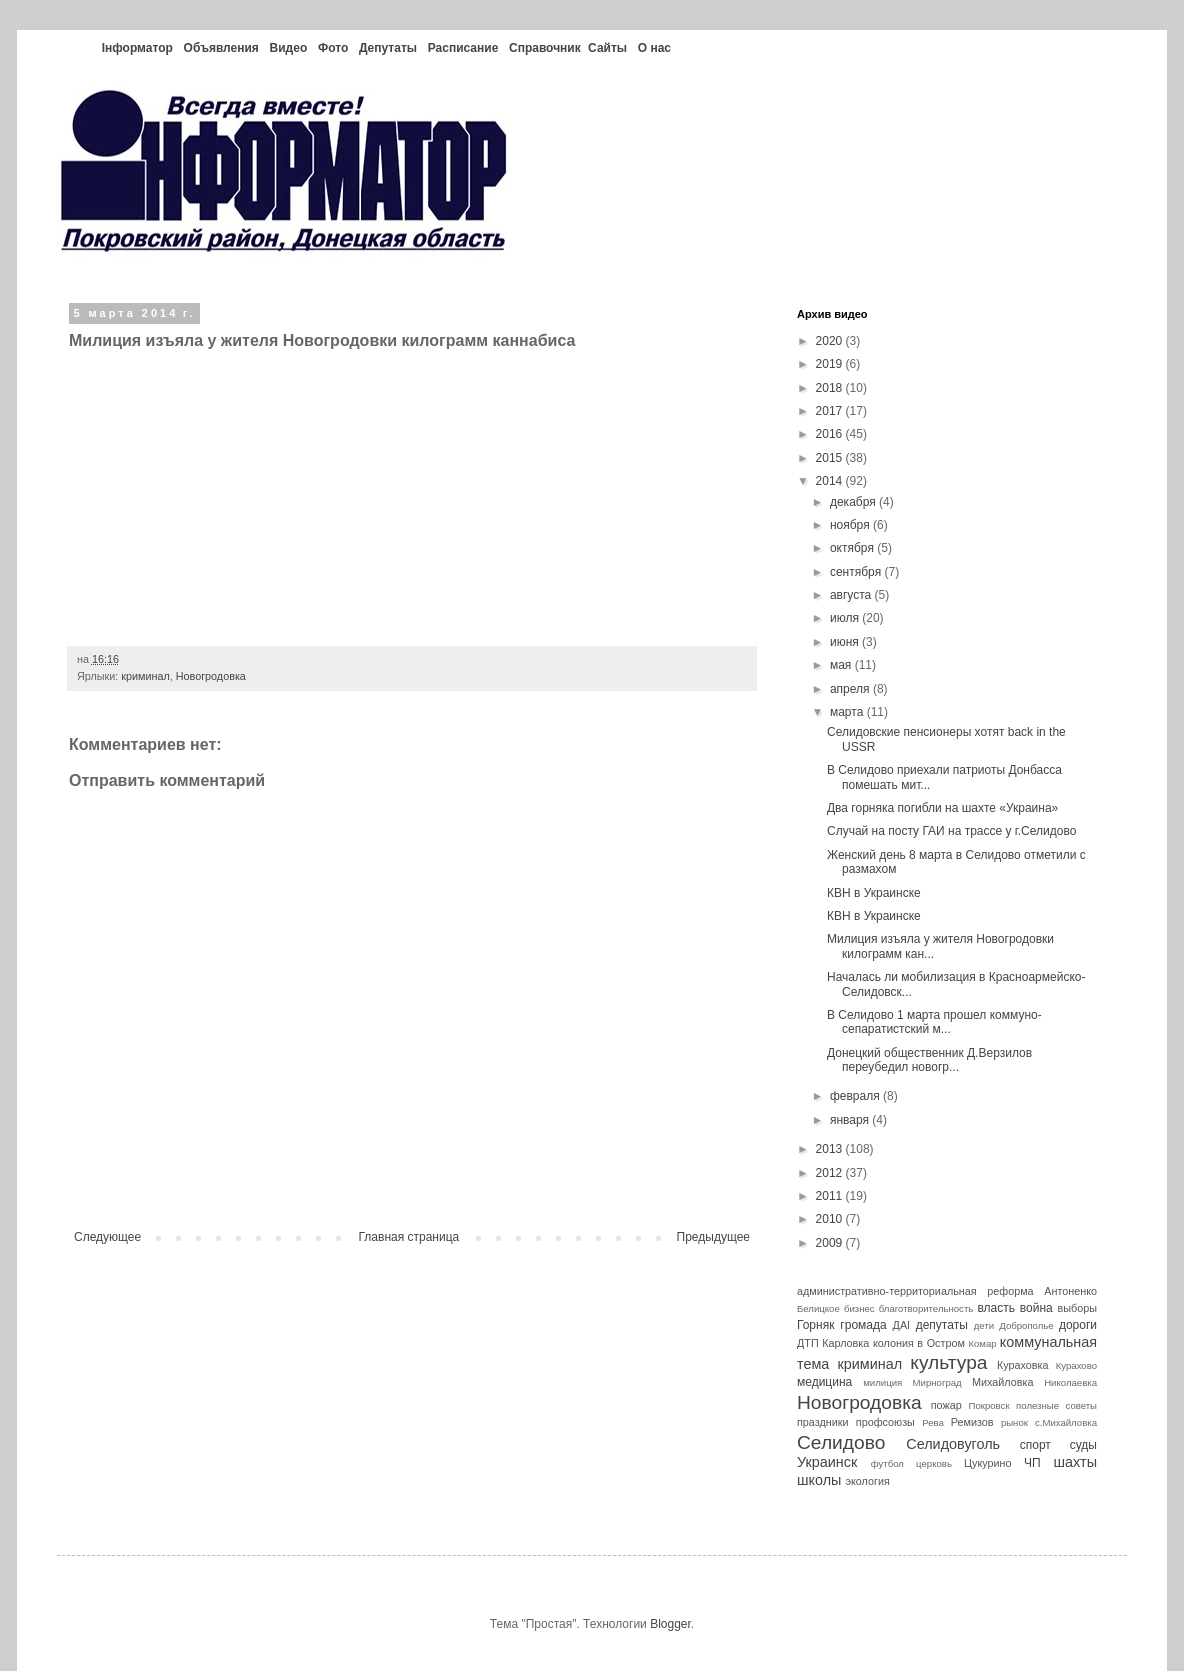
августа (852, 595)
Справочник (545, 48)
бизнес (859, 1308)
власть (996, 1308)
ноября (851, 525)
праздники (823, 1422)
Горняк (815, 1325)
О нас (654, 48)
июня (846, 642)
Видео (289, 48)
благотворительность (926, 1308)
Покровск (989, 1405)
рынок (1014, 1422)
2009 (831, 1243)
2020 (831, 341)
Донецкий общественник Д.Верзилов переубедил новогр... (929, 1060)
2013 (831, 1149)
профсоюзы (885, 1422)
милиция (882, 1382)
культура (948, 1362)
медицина (824, 1382)
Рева (933, 1422)
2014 (831, 481)
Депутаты (388, 48)
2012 (831, 1173)
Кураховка (1023, 1365)
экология (867, 1481)
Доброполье (1026, 1325)
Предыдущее (713, 1237)
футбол (887, 1463)
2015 (831, 458)
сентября (857, 572)
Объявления (221, 48)
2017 (831, 411)
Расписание (463, 48)
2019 (831, 364)
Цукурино (988, 1463)
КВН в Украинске (874, 893)
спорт (1035, 1445)
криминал (145, 676)
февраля (856, 1096)
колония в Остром (919, 1343)
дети (984, 1325)
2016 (831, 434)
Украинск (827, 1462)
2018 (831, 388)
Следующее (107, 1237)
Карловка (845, 1343)
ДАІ (902, 1325)
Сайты (607, 48)
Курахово (1076, 1365)
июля (846, 618)
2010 (831, 1219)
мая (842, 665)
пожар (946, 1405)
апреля (851, 689)
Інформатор (137, 48)
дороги (1078, 1325)
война (1036, 1308)
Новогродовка (211, 676)
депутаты (942, 1325)
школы (819, 1480)
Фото (333, 48)
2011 (831, 1196)
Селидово (841, 1442)
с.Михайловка (1066, 1422)
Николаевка (1070, 1382)
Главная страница (409, 1237)
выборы (1077, 1308)
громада (863, 1325)
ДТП (808, 1343)
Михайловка (1002, 1382)
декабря (854, 502)
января (851, 1120)
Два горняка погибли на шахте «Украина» (942, 808)
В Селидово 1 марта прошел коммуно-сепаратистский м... (934, 1022)
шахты (1075, 1462)
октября (853, 548)
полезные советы (1056, 1405)
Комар (982, 1343)
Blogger (670, 1624)
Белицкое (818, 1308)
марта (848, 712)
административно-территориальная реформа (915, 1291)
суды (1083, 1445)
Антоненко (1070, 1291)
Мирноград (937, 1382)
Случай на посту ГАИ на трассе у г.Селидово (951, 831)
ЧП (1032, 1463)
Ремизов (972, 1422)
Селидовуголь (953, 1444)
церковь (934, 1463)
